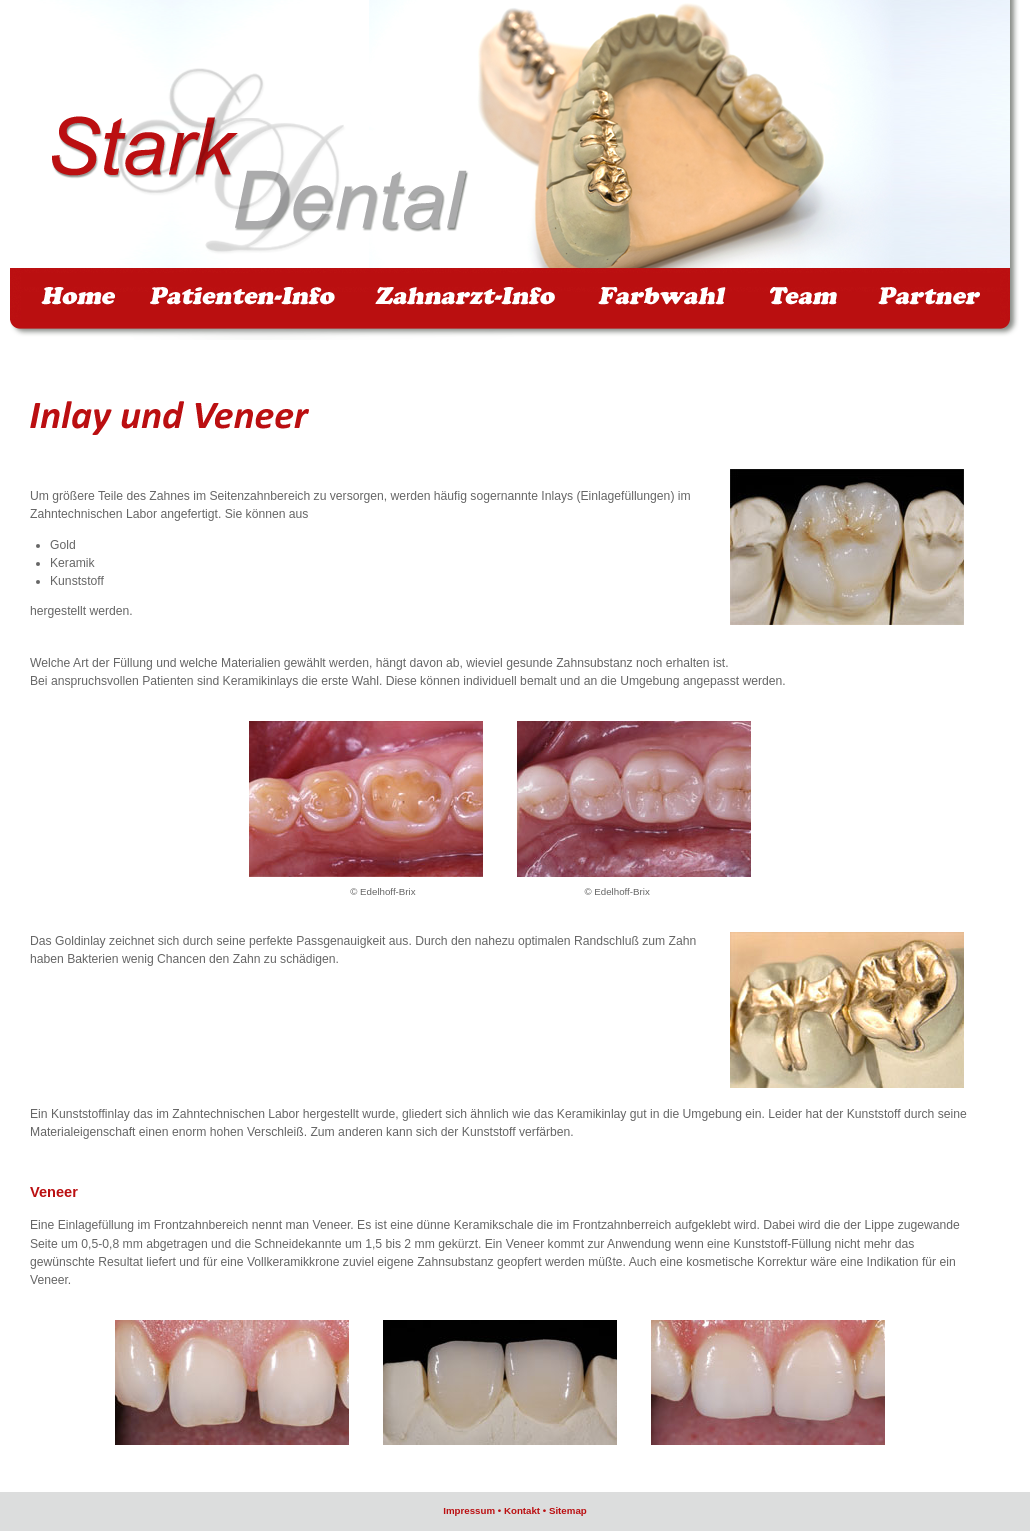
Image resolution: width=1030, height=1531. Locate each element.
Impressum (469, 1510)
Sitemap (568, 1510)
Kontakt (522, 1510)
